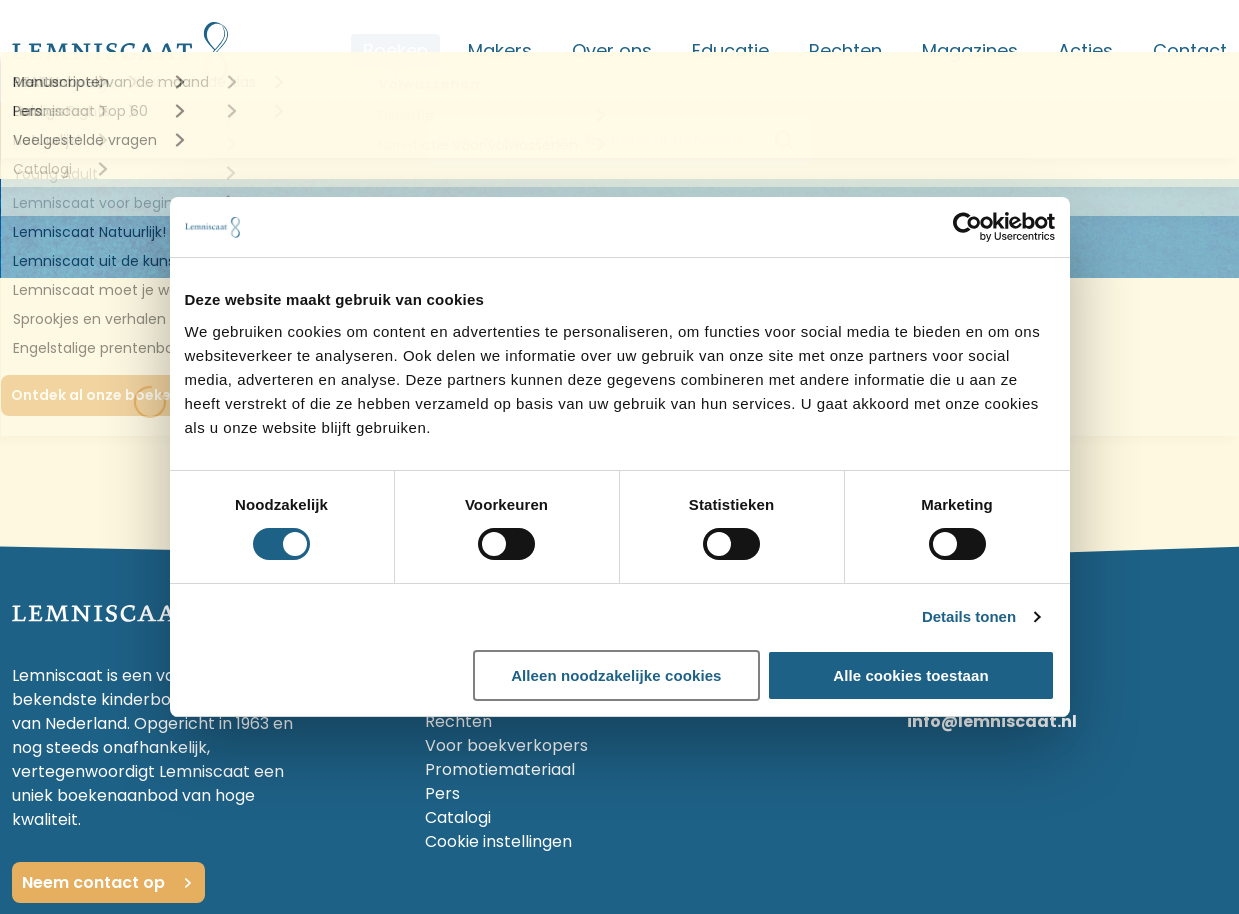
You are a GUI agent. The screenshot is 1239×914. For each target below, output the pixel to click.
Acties (1085, 50)
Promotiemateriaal (500, 769)
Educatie (730, 50)
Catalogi (458, 817)
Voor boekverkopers (506, 745)
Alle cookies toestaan (911, 675)
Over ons (612, 50)
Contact (1190, 50)
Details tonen (969, 616)
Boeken (395, 50)
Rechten (845, 50)
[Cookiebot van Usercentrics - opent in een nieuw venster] (967, 227)
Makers (500, 50)
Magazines (970, 50)
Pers (442, 793)
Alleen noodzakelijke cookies (616, 675)
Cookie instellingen (498, 841)
